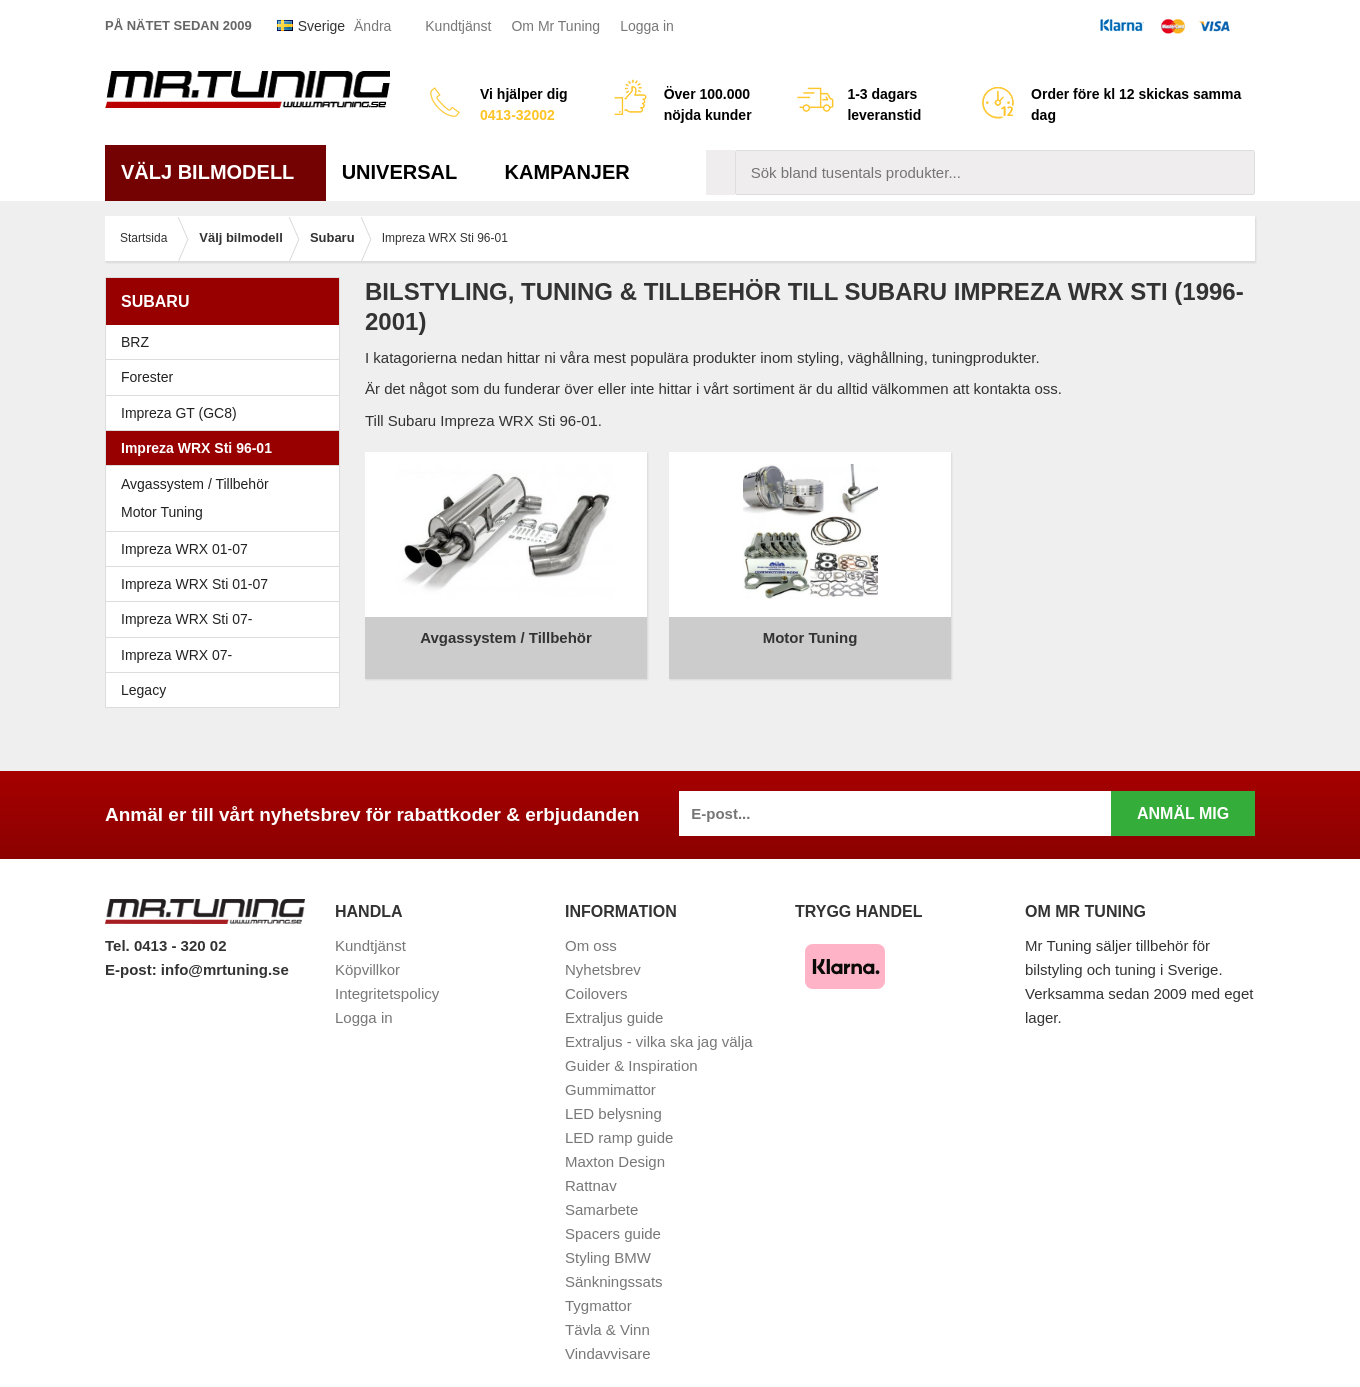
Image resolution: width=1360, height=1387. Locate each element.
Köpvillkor (367, 948)
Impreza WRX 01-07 (227, 549)
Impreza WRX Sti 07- (227, 619)
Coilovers (596, 972)
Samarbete (601, 1188)
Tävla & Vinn (607, 1308)
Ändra (372, 26)
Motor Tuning (162, 512)
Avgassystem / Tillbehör (195, 484)
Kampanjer (567, 172)
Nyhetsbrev (603, 948)
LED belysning (613, 1092)
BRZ (135, 342)
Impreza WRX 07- (227, 655)
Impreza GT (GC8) (227, 413)
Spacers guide (613, 1212)
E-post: (133, 948)
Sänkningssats (614, 1260)
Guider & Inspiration (631, 1044)
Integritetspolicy (387, 972)
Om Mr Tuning (555, 26)
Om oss (591, 924)
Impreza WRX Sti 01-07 (227, 584)
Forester (227, 377)
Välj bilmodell (215, 172)
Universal (407, 172)
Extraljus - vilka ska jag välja (659, 1020)
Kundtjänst (458, 26)
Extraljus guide (614, 996)
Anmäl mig (1183, 792)
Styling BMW (608, 1236)
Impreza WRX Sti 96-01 (227, 448)
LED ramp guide (619, 1116)
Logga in (647, 26)
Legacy (227, 690)
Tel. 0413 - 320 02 (165, 924)
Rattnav (591, 1164)
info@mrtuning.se (225, 948)
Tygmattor (598, 1284)
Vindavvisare (608, 1332)
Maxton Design (615, 1140)
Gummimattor (610, 1068)
